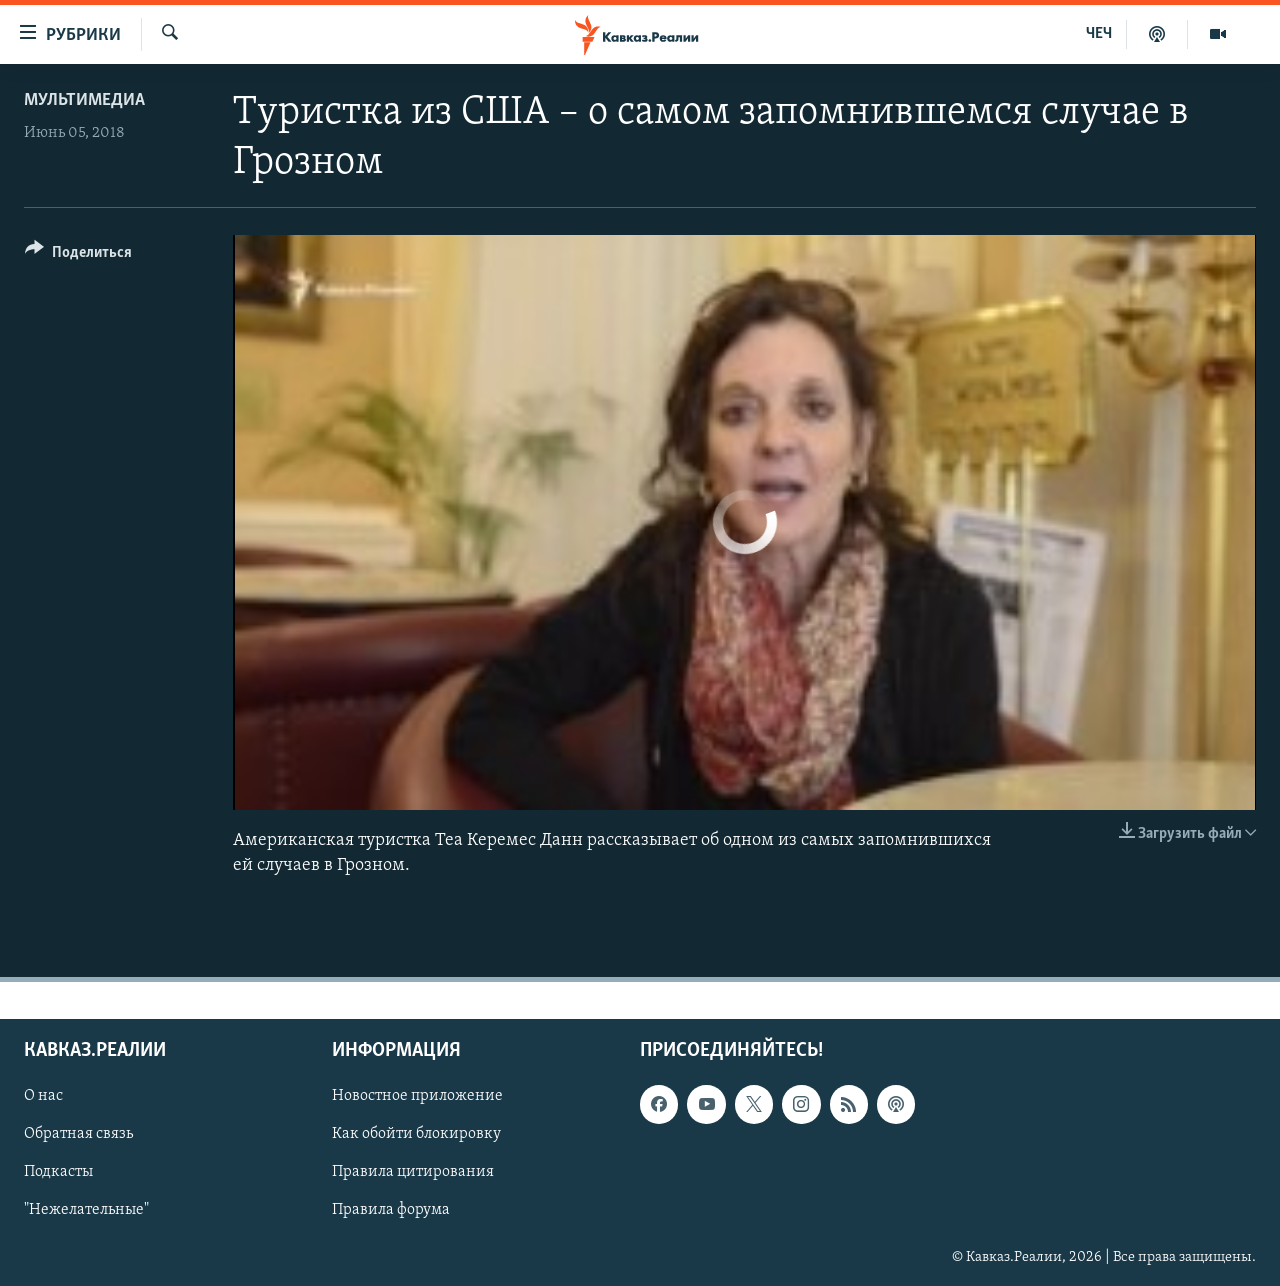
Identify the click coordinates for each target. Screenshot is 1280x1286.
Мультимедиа (84, 100)
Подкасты (58, 1173)
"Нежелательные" (86, 1211)
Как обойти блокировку (416, 1135)
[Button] (78, 255)
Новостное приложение (417, 1097)
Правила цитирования (413, 1173)
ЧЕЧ (1099, 34)
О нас (43, 1097)
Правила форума (391, 1211)
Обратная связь (78, 1135)
